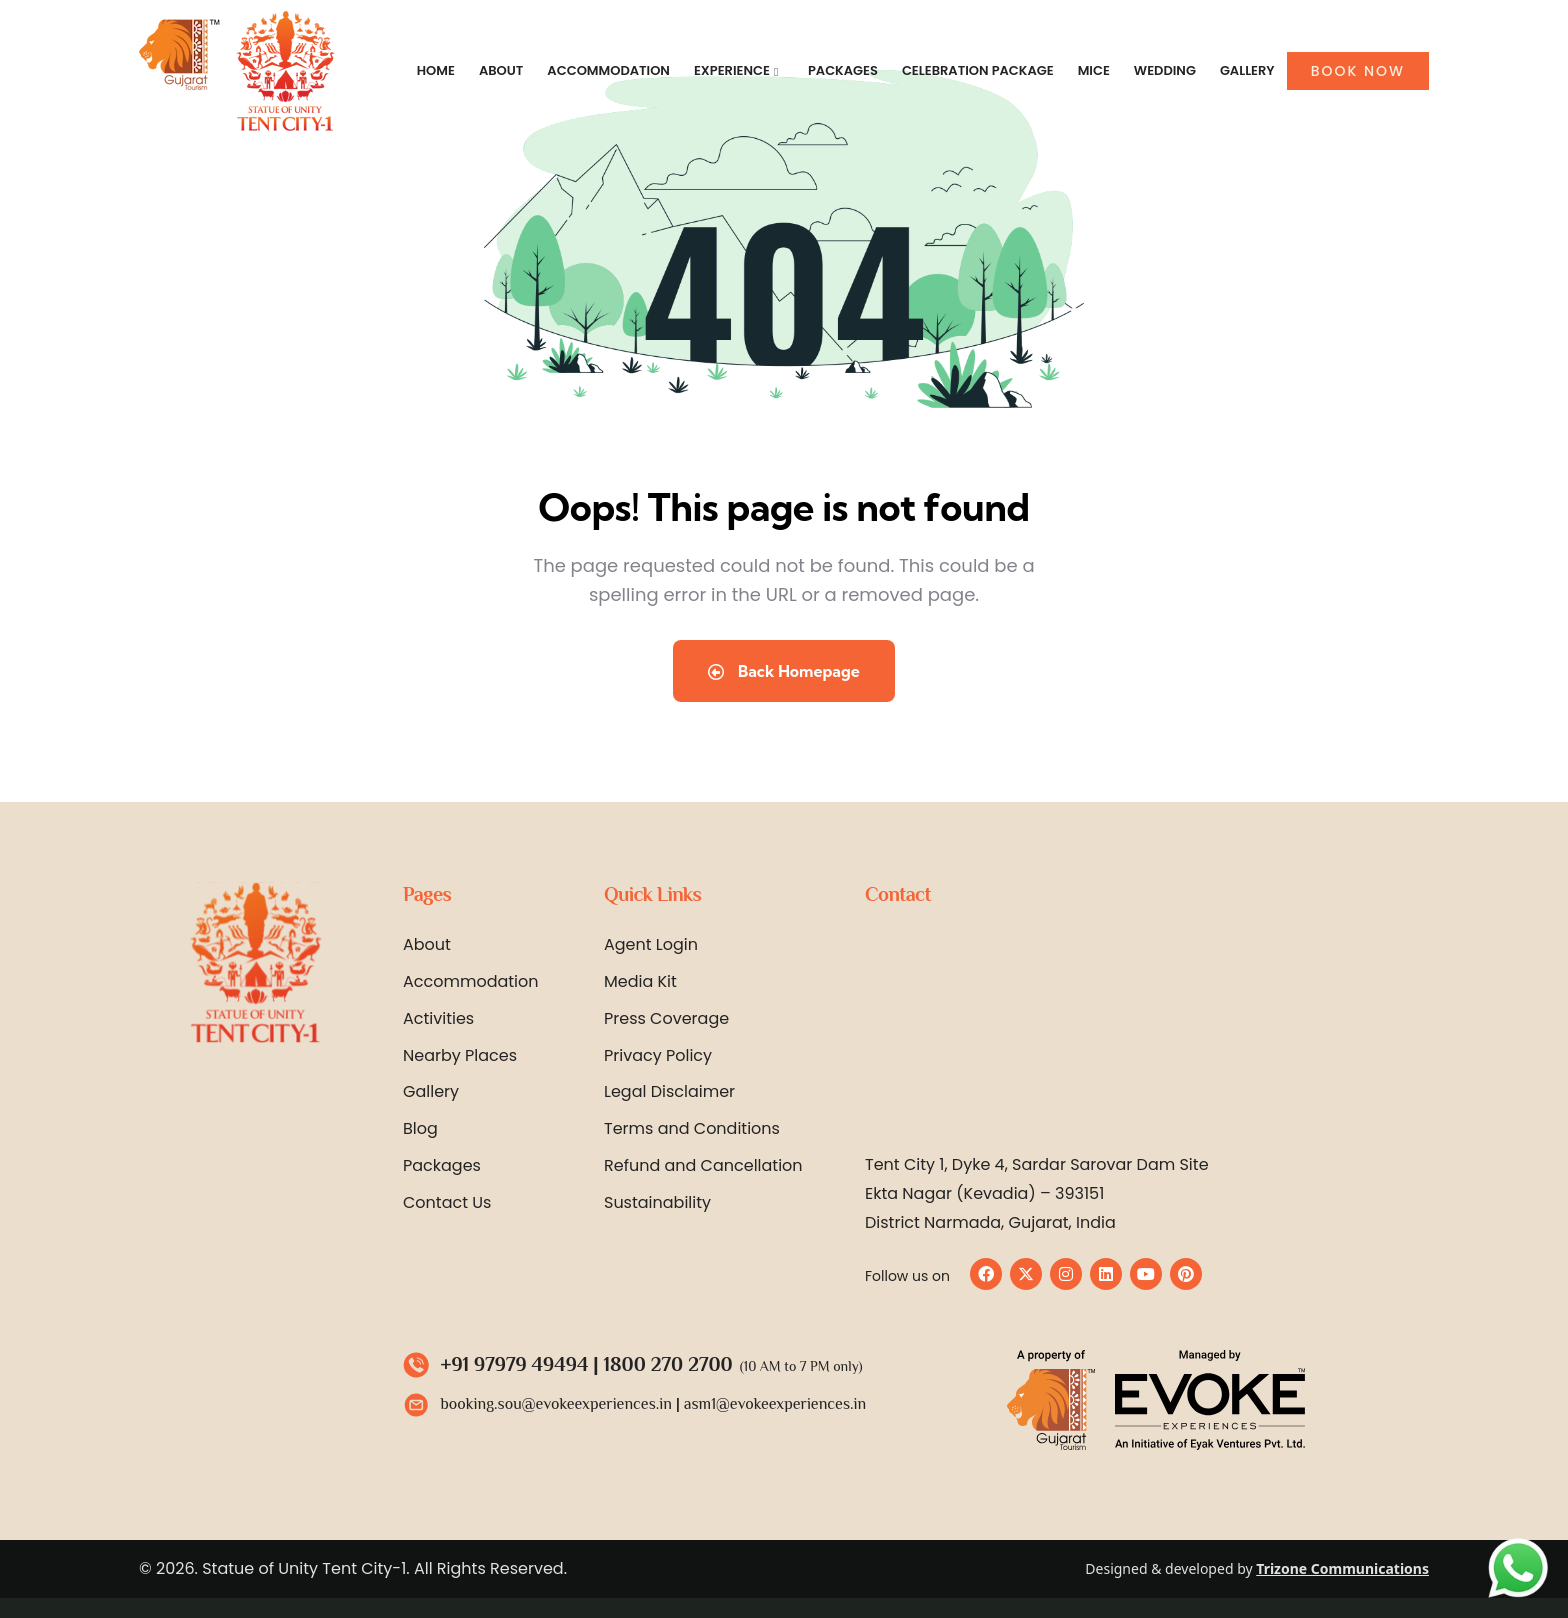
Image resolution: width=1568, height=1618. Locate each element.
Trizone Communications (1342, 1568)
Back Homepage (784, 671)
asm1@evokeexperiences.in (775, 1404)
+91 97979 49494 (515, 1364)
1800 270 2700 (668, 1364)
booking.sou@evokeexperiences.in (556, 1404)
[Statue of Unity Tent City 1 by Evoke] (1144, 1031)
